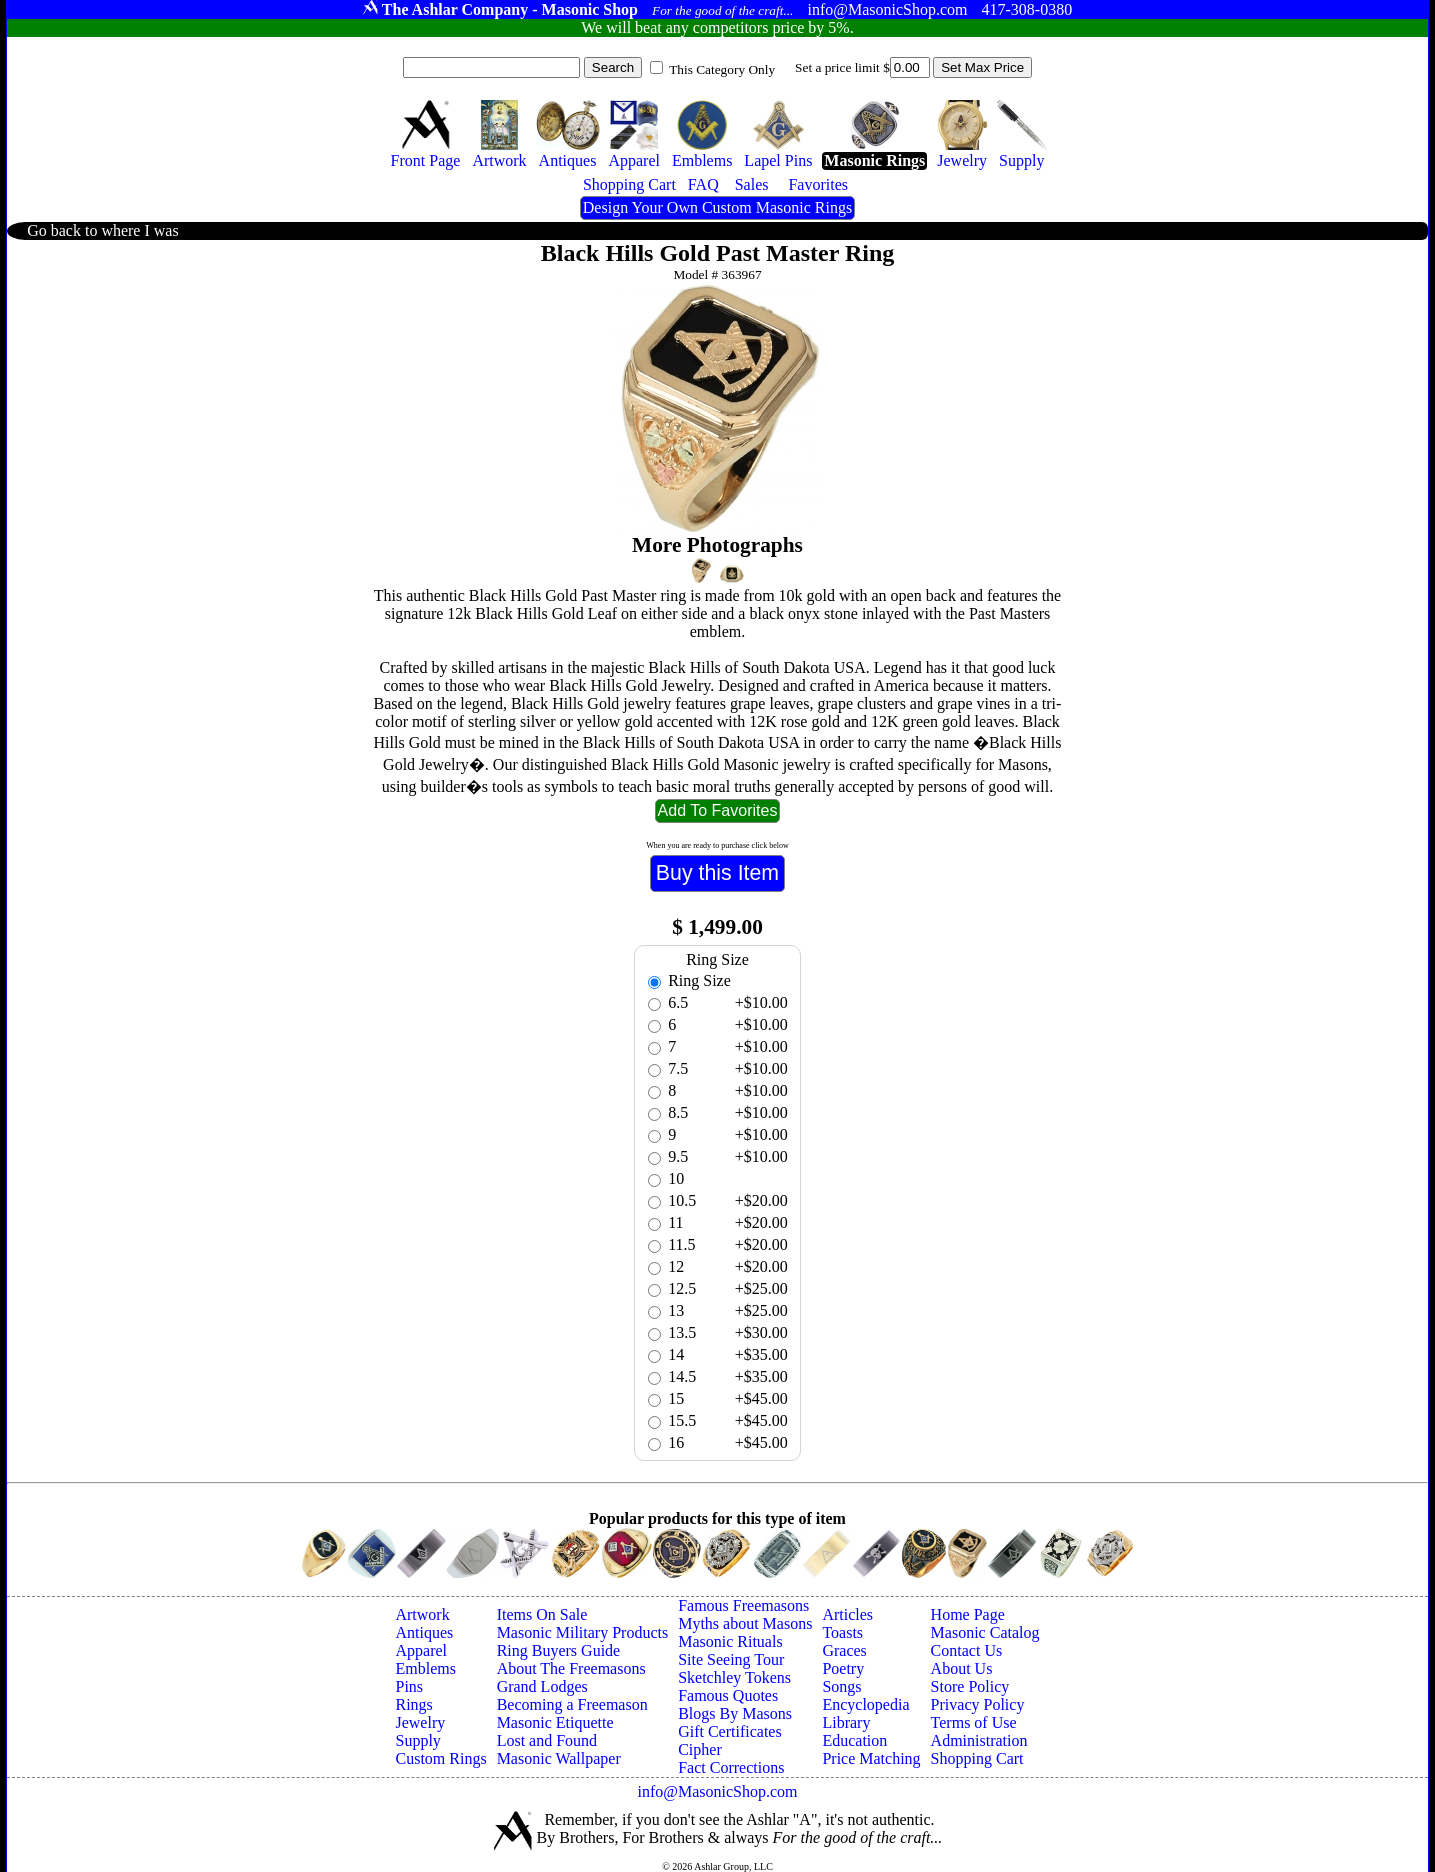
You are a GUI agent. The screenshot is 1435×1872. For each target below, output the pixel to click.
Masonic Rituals (730, 1641)
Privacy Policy (978, 1704)
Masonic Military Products (583, 1632)
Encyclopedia (865, 1704)
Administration (979, 1740)
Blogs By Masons (735, 1713)
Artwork (422, 1614)
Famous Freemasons (743, 1605)
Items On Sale (542, 1614)
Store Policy (970, 1686)
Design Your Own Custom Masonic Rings (717, 207)
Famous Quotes (728, 1695)
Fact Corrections (731, 1767)
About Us (962, 1668)
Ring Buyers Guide (559, 1650)
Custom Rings (440, 1758)
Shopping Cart (977, 1758)
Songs (841, 1686)
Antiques (424, 1632)
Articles (847, 1614)
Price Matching (871, 1758)
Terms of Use (974, 1722)
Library (846, 1722)
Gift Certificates (730, 1731)
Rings (413, 1704)
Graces (844, 1650)
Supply (417, 1740)
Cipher (700, 1749)
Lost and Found (547, 1740)
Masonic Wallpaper (559, 1758)
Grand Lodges (542, 1686)
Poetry (843, 1668)
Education (854, 1740)
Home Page (968, 1614)
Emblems (425, 1668)
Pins (409, 1686)
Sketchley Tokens (734, 1677)
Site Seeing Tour (731, 1659)
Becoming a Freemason (572, 1704)
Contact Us (967, 1650)
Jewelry (420, 1722)
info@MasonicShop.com (717, 1791)
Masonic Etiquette (555, 1722)
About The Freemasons (571, 1668)
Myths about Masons (745, 1623)
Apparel (421, 1650)
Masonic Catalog (985, 1632)
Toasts (842, 1632)
